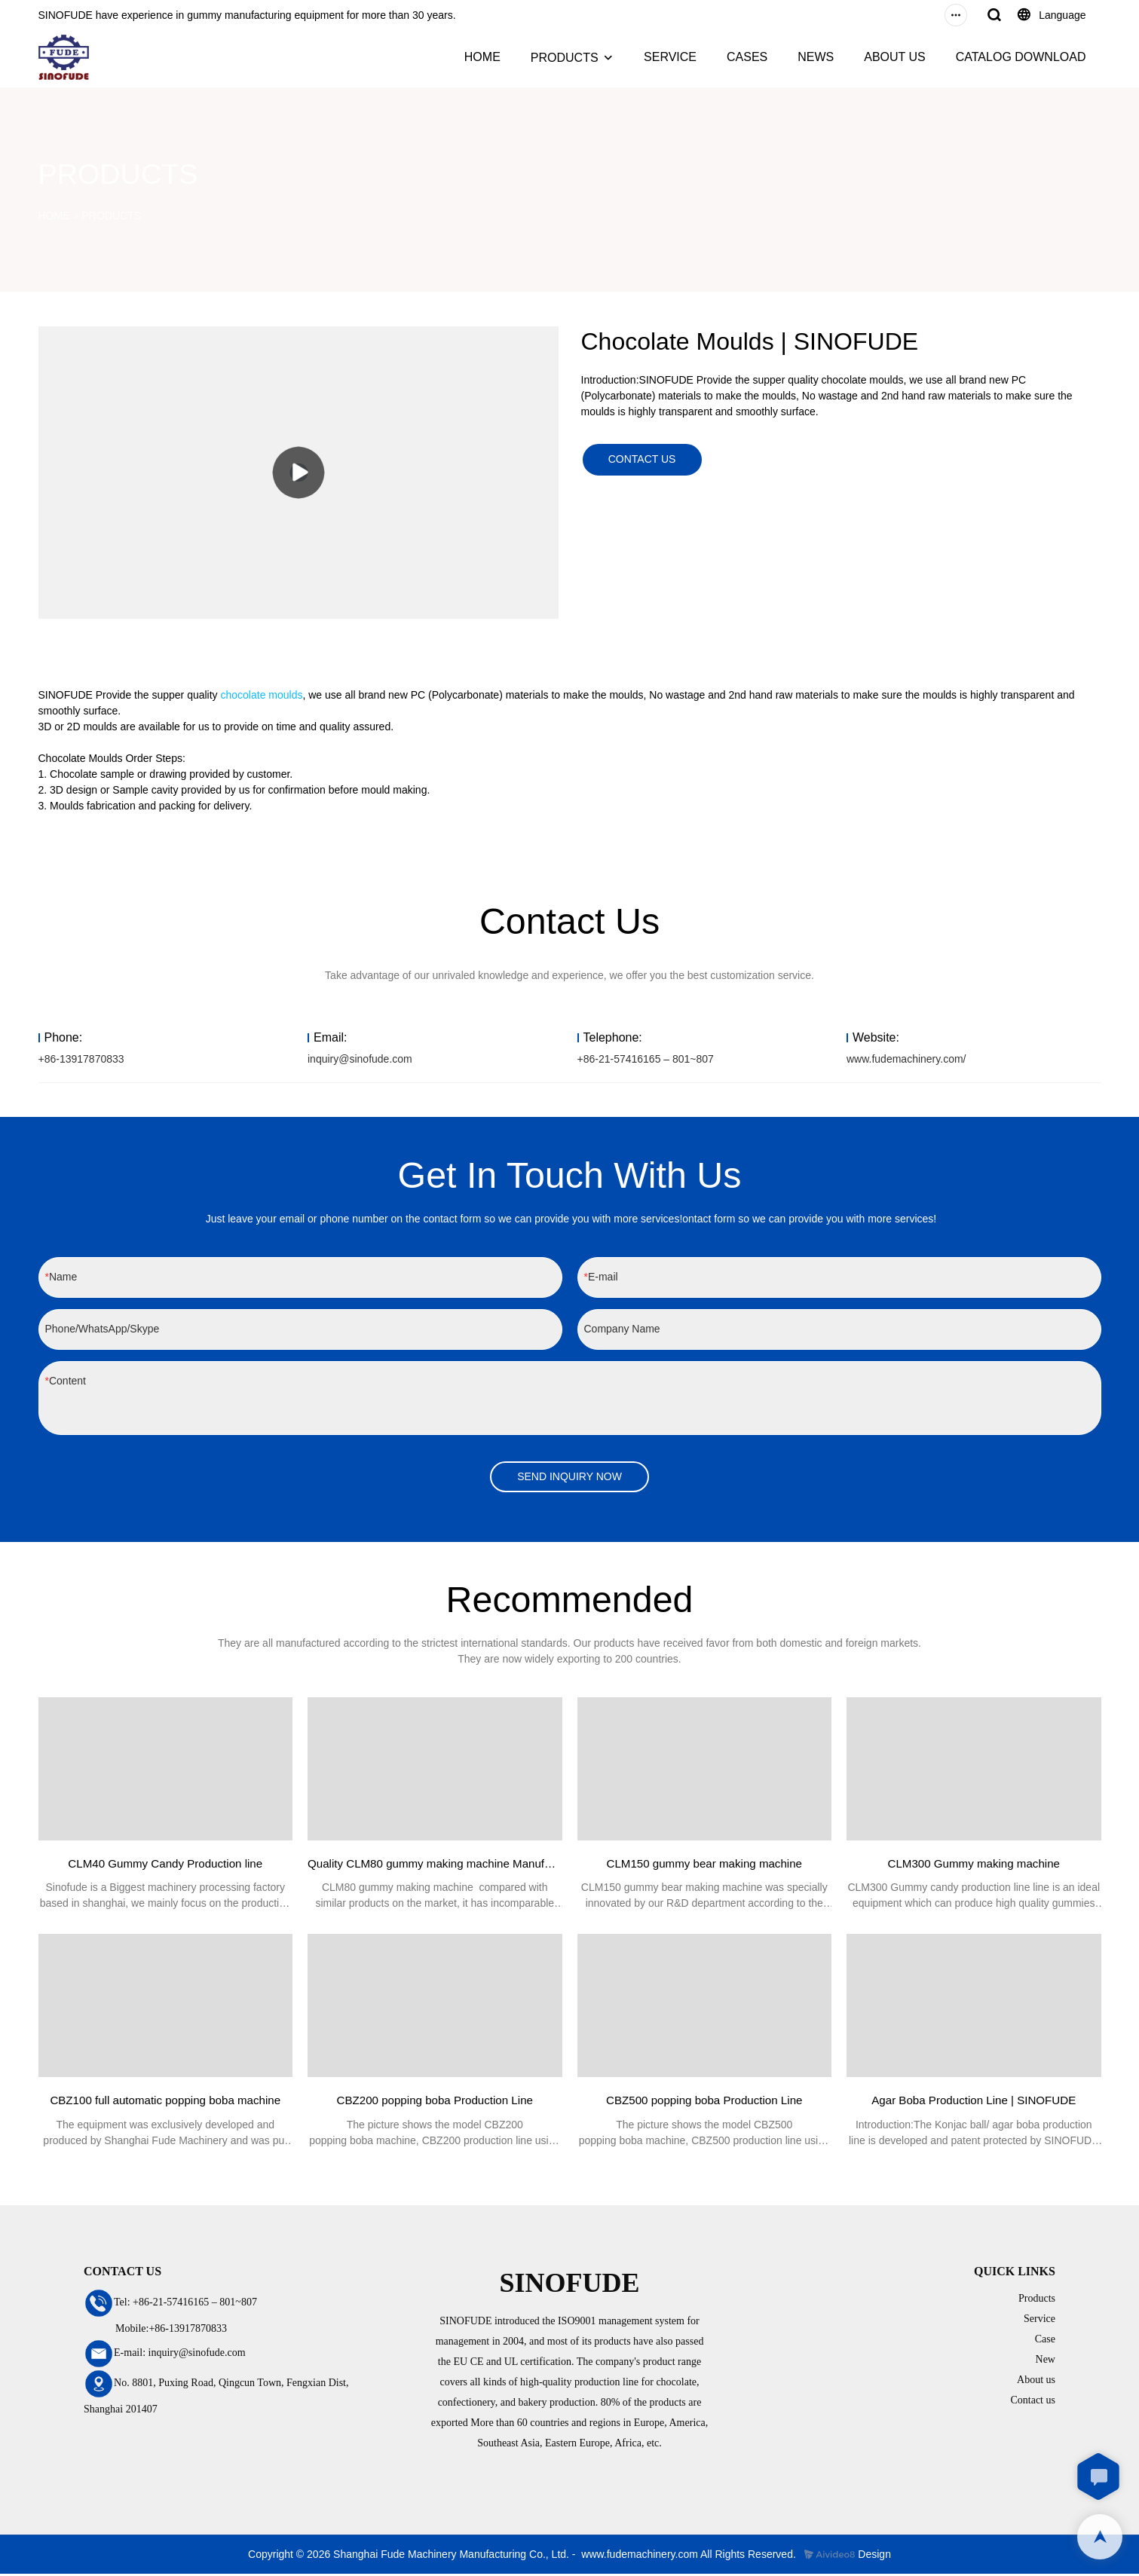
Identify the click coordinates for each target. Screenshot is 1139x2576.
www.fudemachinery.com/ (906, 1059)
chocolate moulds (262, 695)
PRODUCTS (565, 57)
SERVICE (670, 56)
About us (1036, 2381)
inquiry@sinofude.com (360, 1059)
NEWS (816, 56)
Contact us (1032, 2401)
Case (1045, 2340)
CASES (747, 56)
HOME (482, 56)
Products (1036, 2299)
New (1045, 2360)
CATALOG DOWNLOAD (1021, 56)
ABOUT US (895, 56)
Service (1039, 2320)
